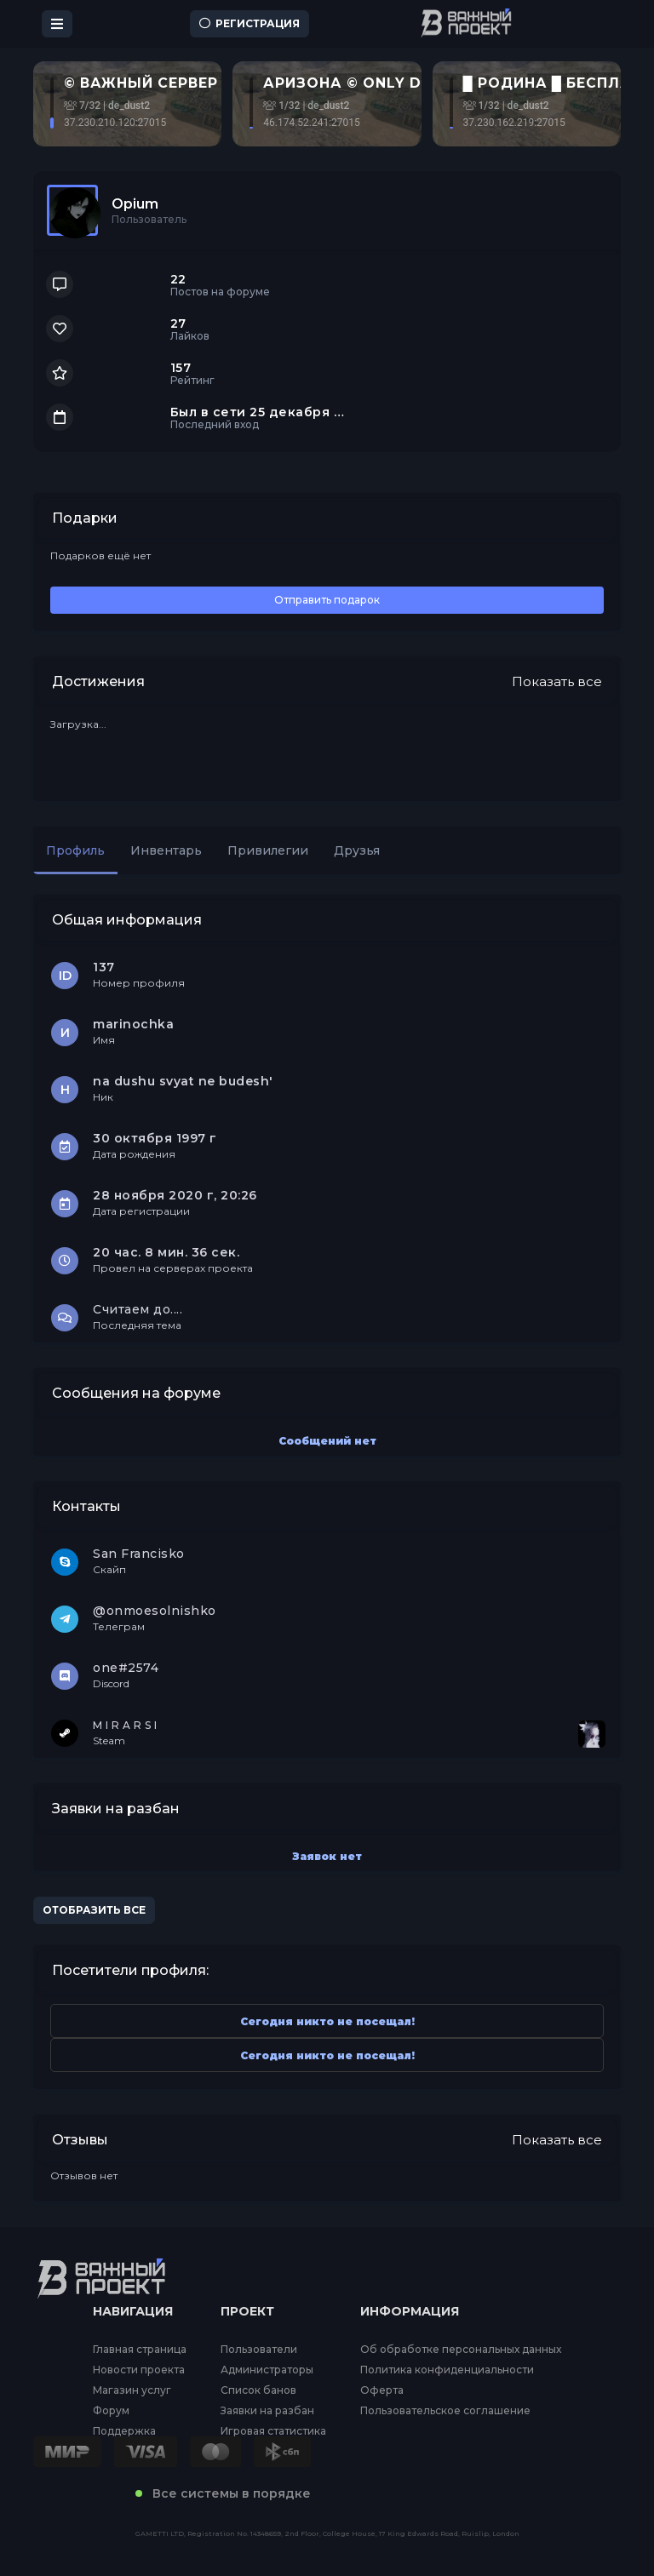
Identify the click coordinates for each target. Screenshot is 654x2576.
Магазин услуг (132, 2390)
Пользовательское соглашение (445, 2411)
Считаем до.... (137, 1309)
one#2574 (125, 1667)
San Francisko (139, 1553)
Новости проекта (139, 2370)
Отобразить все (94, 1909)
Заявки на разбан (267, 2411)
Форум (111, 2411)
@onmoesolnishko (154, 1610)
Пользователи (259, 2349)
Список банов (258, 2390)
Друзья (357, 850)
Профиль (75, 850)
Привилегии (267, 850)
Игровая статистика (273, 2431)
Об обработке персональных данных (460, 2349)
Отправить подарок (327, 599)
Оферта (382, 2390)
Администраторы (267, 2370)
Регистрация (249, 23)
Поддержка (124, 2431)
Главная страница (139, 2349)
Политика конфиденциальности (447, 2370)
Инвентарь (166, 850)
